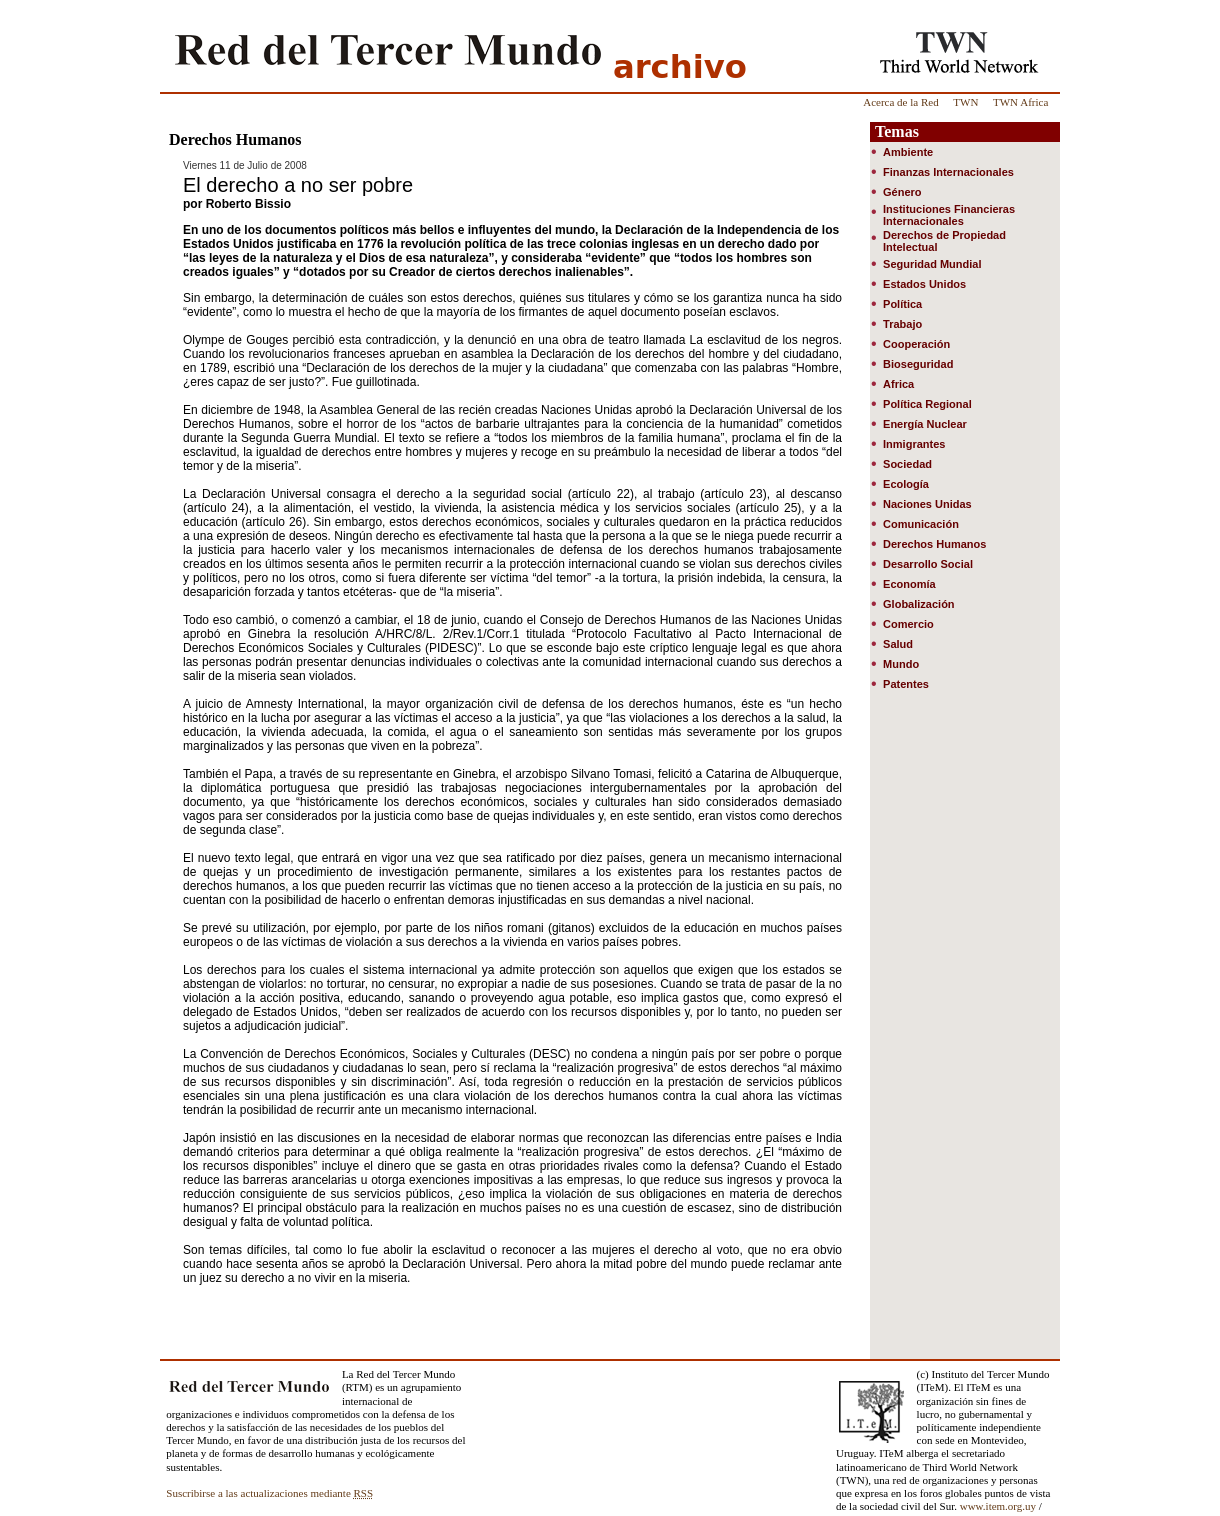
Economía (909, 584)
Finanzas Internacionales (948, 172)
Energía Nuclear (925, 424)
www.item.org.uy (998, 1506)
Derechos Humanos (934, 544)
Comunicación (921, 524)
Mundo (901, 664)
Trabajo (902, 324)
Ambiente (908, 152)
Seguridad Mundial (932, 264)
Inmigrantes (914, 444)
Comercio (908, 624)
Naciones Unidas (927, 504)
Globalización (919, 604)
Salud (898, 644)
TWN (965, 102)
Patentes (906, 684)
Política (902, 304)
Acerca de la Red (900, 102)
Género (902, 192)
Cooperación (916, 344)
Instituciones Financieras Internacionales (949, 215)
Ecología (906, 484)
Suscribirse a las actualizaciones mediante (269, 1493)
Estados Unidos (924, 284)
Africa (898, 384)
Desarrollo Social (928, 564)
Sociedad (907, 464)
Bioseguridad (918, 364)
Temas (897, 131)
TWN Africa (1020, 102)
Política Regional (927, 404)
